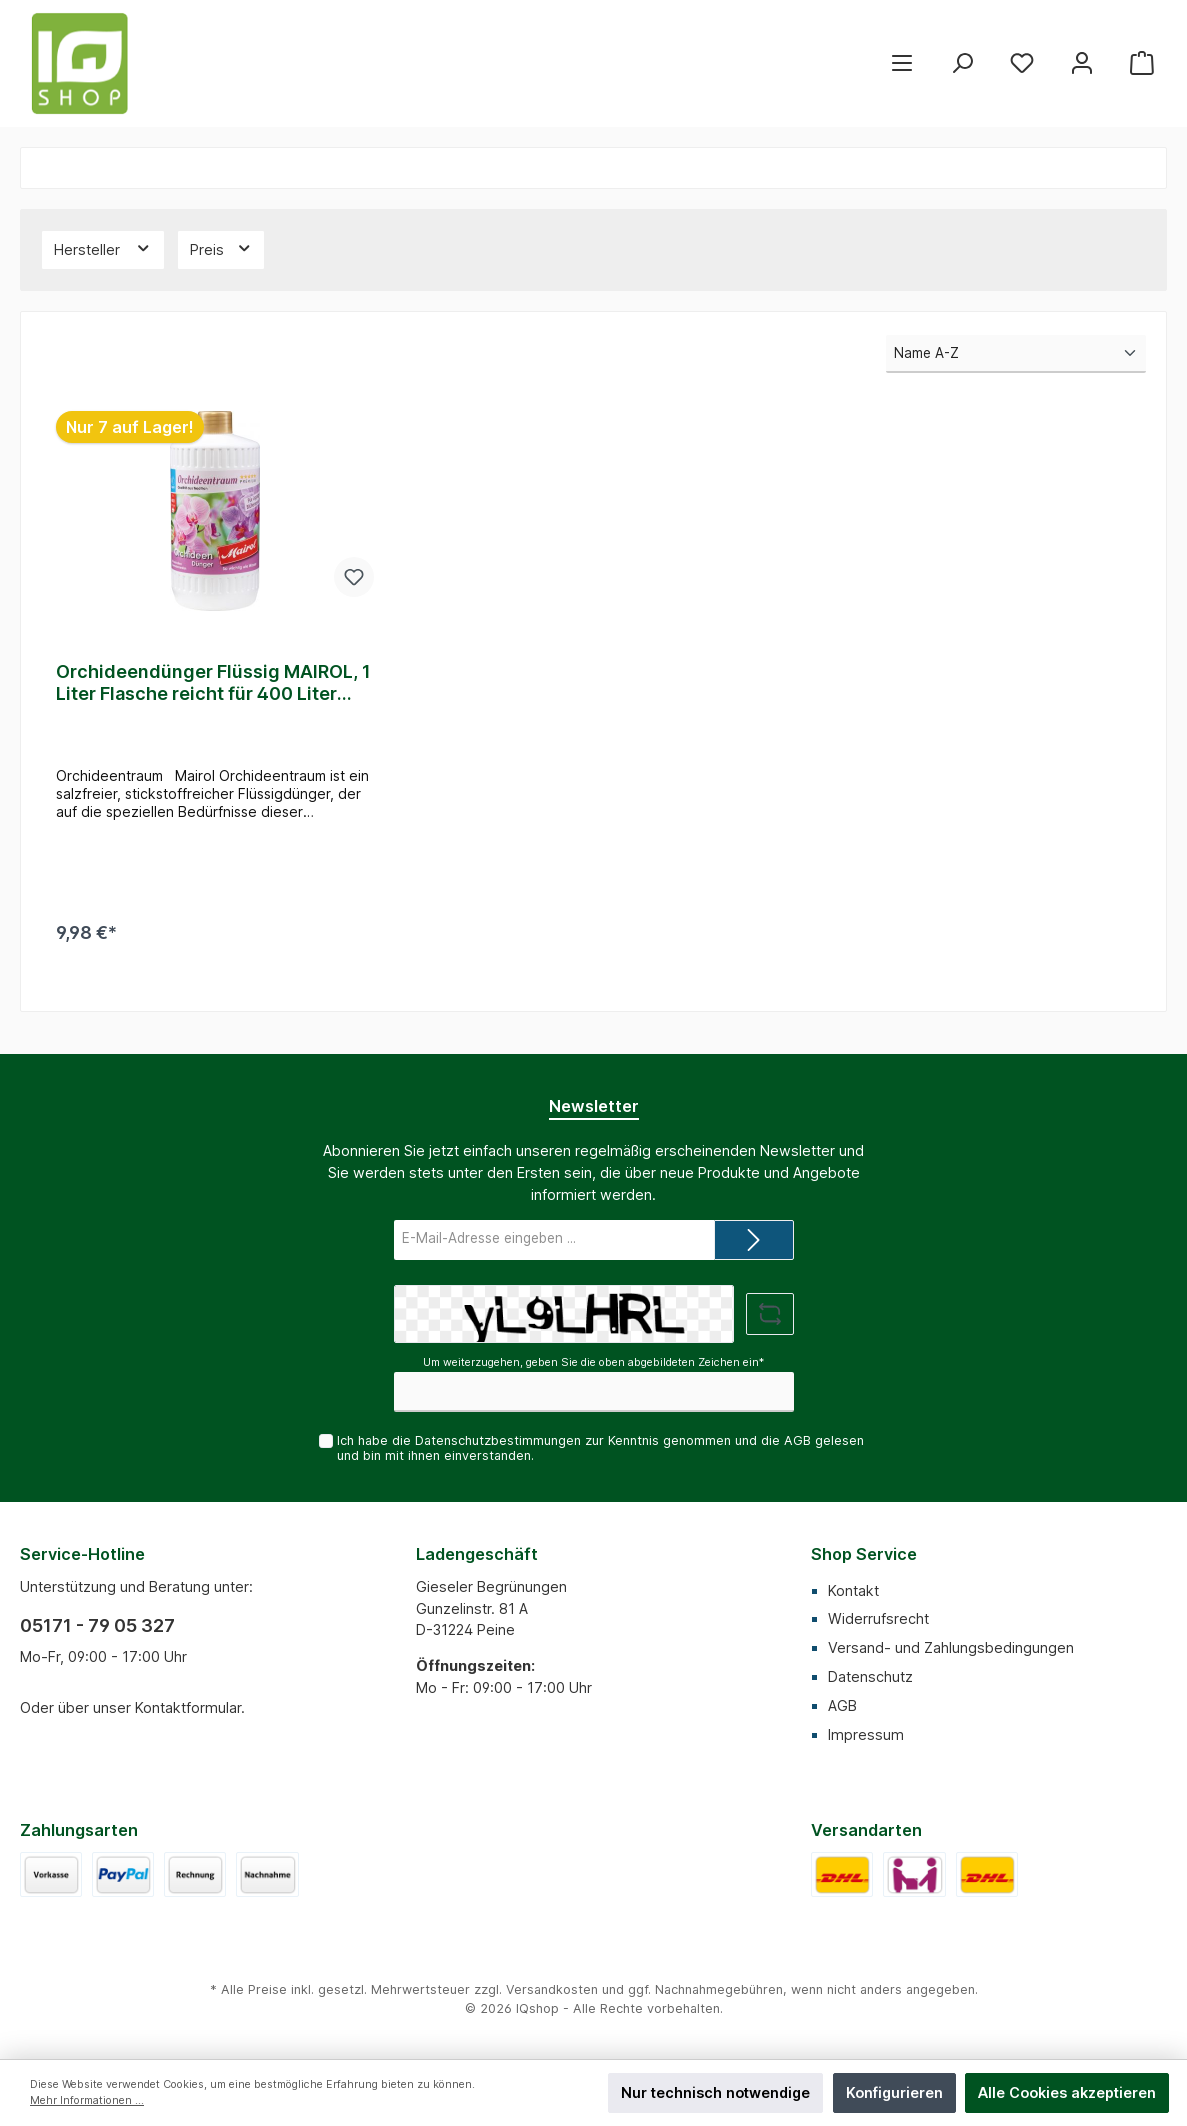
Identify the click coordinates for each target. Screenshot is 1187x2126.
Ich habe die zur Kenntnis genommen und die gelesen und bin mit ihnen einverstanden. (600, 1448)
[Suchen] (962, 63)
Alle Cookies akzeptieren (1067, 2092)
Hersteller (103, 248)
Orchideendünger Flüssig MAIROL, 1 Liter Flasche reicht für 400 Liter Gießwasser (213, 683)
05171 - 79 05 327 (97, 1625)
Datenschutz (870, 1676)
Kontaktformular (188, 1707)
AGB (797, 1440)
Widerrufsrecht (878, 1618)
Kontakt (853, 1590)
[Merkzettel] (1022, 63)
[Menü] (902, 63)
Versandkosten (552, 1989)
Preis (221, 248)
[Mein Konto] (1082, 63)
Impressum (866, 1734)
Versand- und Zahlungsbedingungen (951, 1647)
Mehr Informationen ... (87, 2100)
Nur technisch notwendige (715, 2092)
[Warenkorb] (1142, 63)
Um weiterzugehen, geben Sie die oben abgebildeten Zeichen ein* (593, 1362)
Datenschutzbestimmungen (498, 1440)
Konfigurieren (894, 2092)
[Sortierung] (1016, 354)
